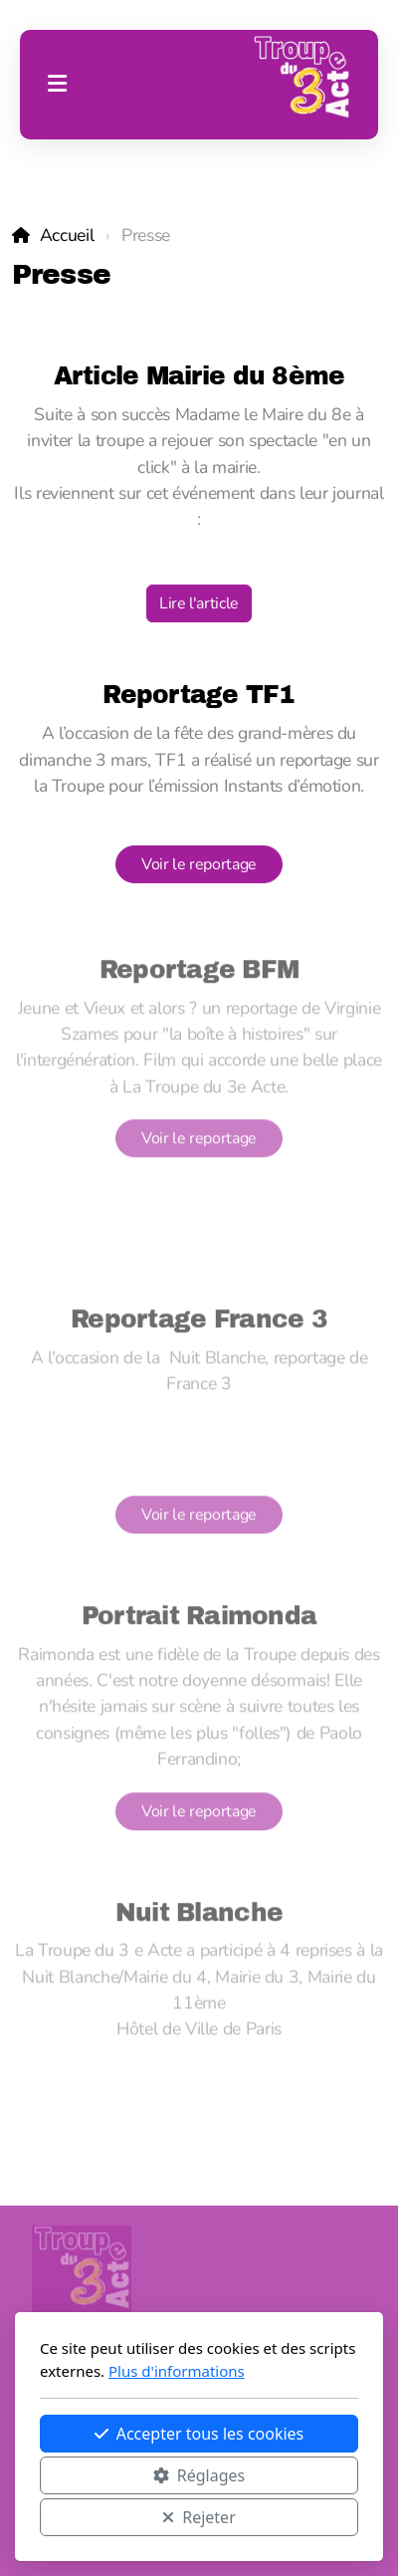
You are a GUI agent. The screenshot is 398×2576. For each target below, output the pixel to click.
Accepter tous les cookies (199, 2434)
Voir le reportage (199, 864)
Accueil (67, 235)
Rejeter (199, 2517)
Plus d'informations (176, 2371)
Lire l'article (199, 604)
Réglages (199, 2475)
